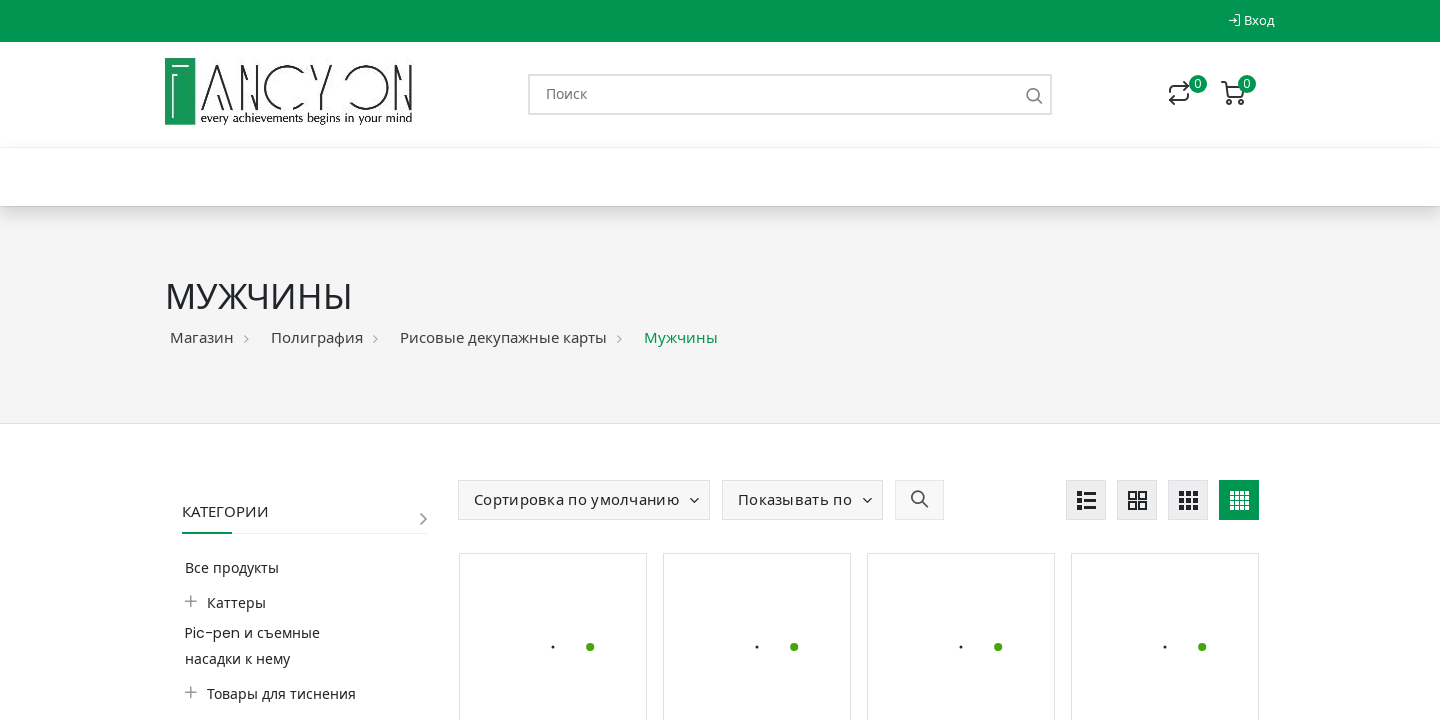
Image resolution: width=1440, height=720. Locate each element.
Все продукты (232, 568)
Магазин (202, 337)
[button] (584, 500)
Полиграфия (317, 337)
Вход (1251, 20)
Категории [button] (225, 511)
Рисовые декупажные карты (503, 337)
